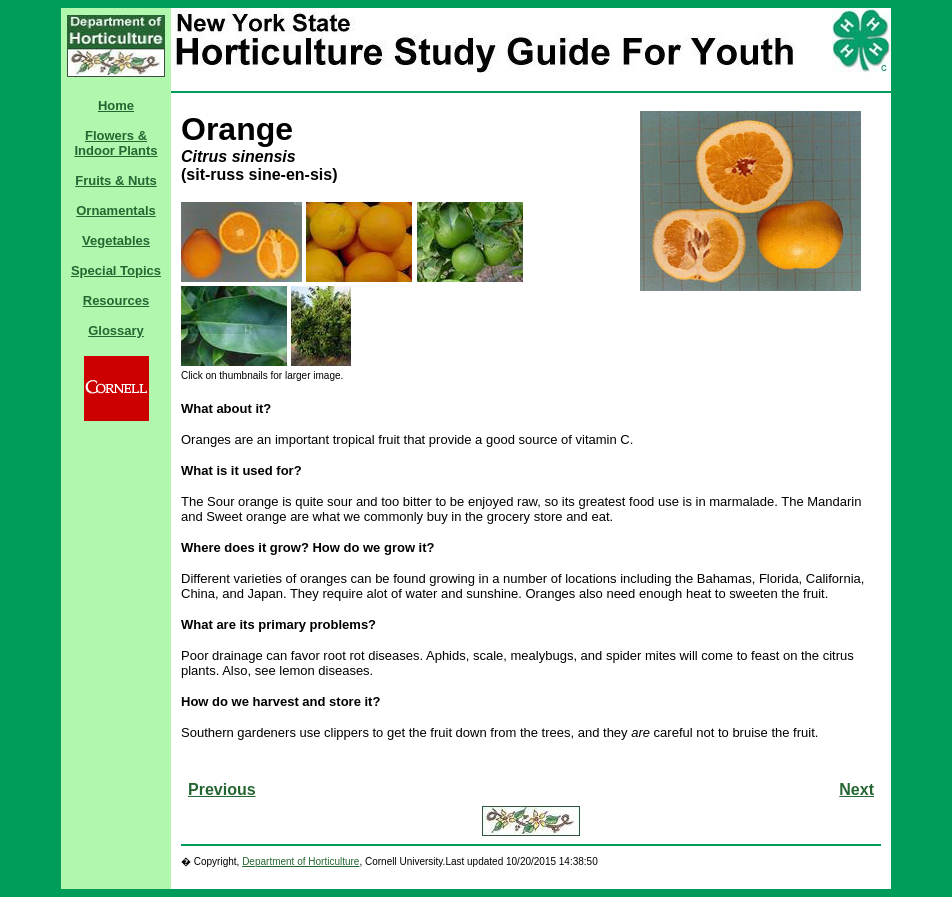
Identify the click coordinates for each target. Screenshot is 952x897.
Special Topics (116, 270)
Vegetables (116, 240)
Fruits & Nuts (116, 180)
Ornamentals (115, 210)
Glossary (116, 330)
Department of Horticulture (300, 861)
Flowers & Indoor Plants (115, 143)
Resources (116, 300)
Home (116, 105)
